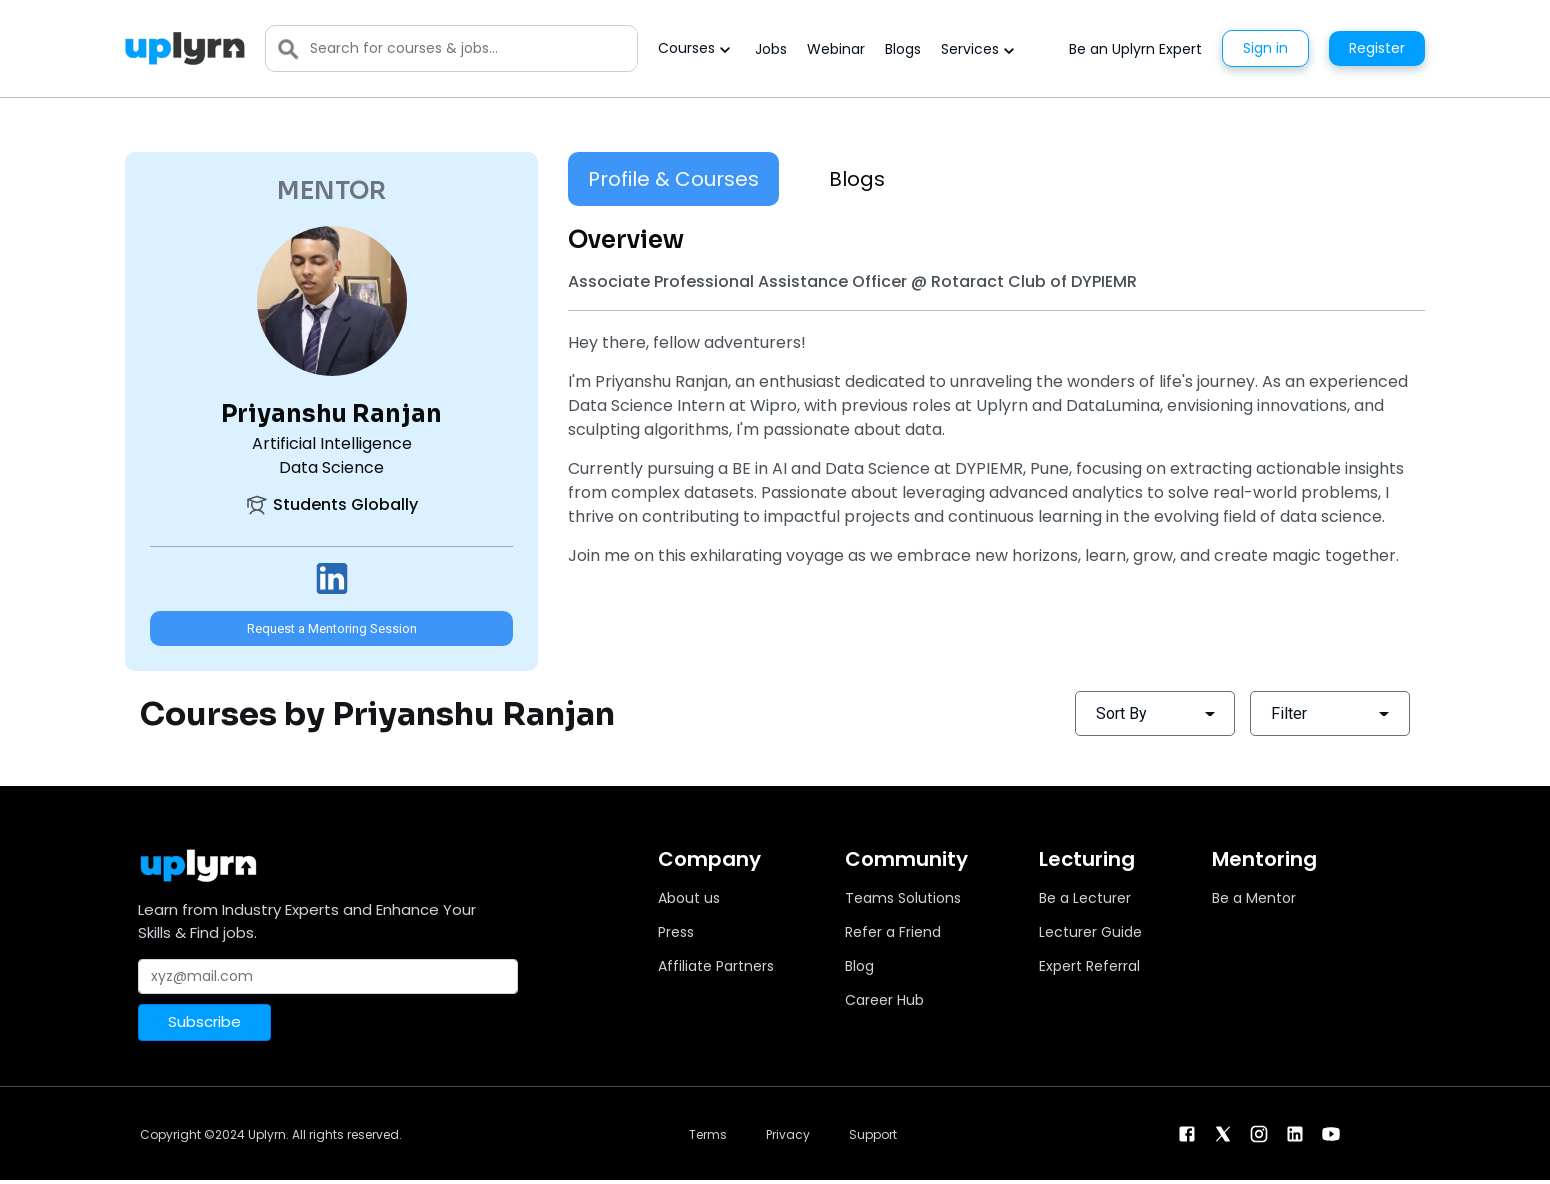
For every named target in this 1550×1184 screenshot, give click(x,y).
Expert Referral (1089, 966)
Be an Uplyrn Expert (1135, 49)
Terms (708, 1134)
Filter (1289, 713)
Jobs (771, 49)
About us (689, 898)
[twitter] (1223, 1132)
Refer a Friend (893, 932)
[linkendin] (1295, 1132)
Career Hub (884, 1000)
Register (1377, 48)
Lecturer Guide (1090, 932)
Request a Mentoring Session (332, 628)
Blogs (903, 49)
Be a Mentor (1254, 898)
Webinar (836, 49)
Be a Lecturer (1085, 898)
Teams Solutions (903, 898)
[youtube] (1331, 1132)
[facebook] (1187, 1132)
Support (873, 1134)
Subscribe (204, 1021)
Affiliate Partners (716, 966)
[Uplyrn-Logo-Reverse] (185, 48)
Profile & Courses (673, 179)
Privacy (788, 1134)
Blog (859, 966)
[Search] (473, 48)
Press (676, 932)
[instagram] (1259, 1132)
